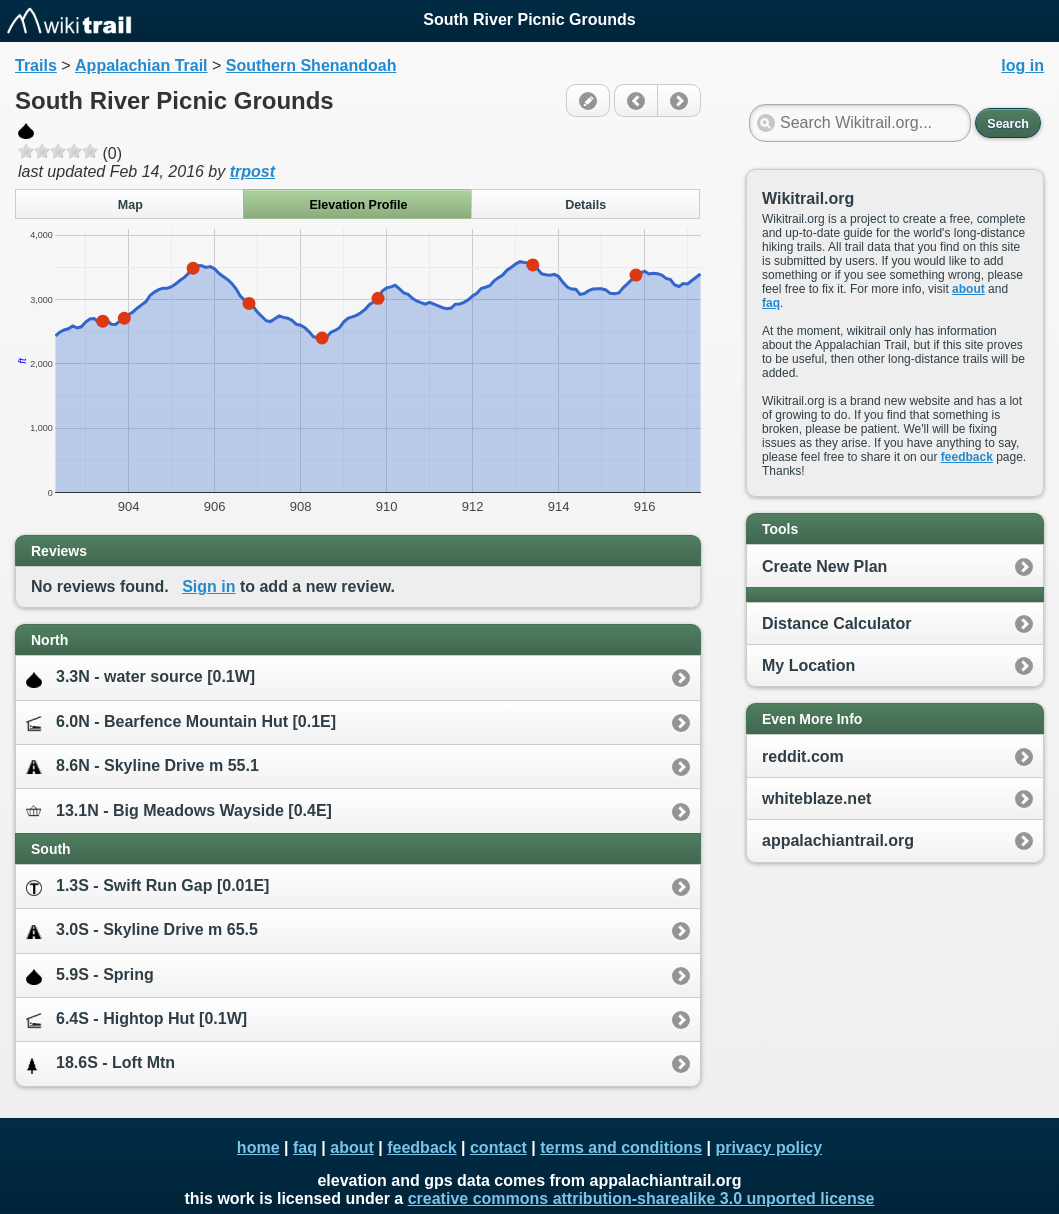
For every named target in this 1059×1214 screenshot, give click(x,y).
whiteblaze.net (816, 798)
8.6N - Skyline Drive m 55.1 (142, 766)
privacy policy (768, 1147)
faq (771, 303)
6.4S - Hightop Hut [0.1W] (136, 1019)
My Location (808, 665)
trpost (252, 171)
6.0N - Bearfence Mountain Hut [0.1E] (181, 722)
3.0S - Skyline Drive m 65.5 (142, 930)
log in (1022, 65)
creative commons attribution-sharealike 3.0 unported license (641, 1198)
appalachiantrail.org (838, 840)
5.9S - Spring (90, 975)
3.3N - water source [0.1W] (140, 677)
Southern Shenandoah (311, 65)
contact (498, 1147)
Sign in (208, 586)
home (258, 1147)
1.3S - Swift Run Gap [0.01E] (147, 886)
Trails (36, 65)
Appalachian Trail (141, 65)
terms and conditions (621, 1147)
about (968, 289)
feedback (967, 457)
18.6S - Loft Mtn (100, 1063)
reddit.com (803, 756)
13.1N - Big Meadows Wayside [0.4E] (179, 810)
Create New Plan (824, 566)
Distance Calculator (836, 623)
